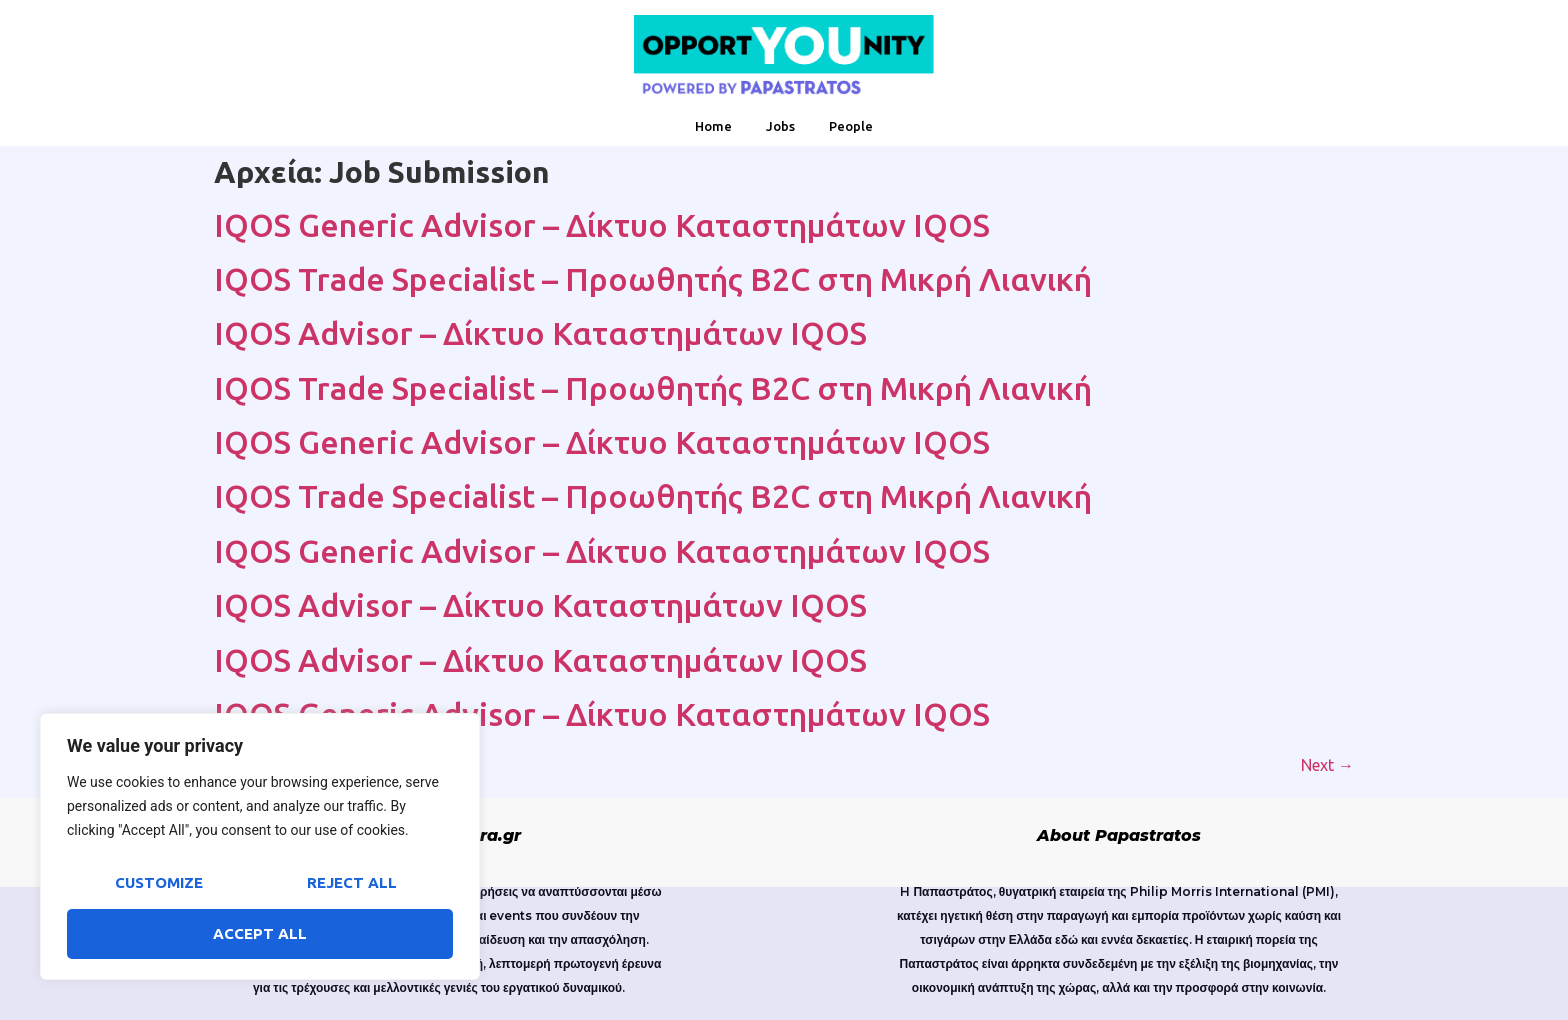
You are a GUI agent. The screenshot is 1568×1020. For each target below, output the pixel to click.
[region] (260, 847)
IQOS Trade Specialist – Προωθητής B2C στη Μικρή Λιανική (653, 279)
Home (713, 126)
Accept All (260, 933)
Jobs (780, 126)
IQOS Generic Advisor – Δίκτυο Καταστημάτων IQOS (602, 225)
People (851, 126)
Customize (159, 883)
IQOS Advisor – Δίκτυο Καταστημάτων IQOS (540, 333)
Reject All (352, 883)
